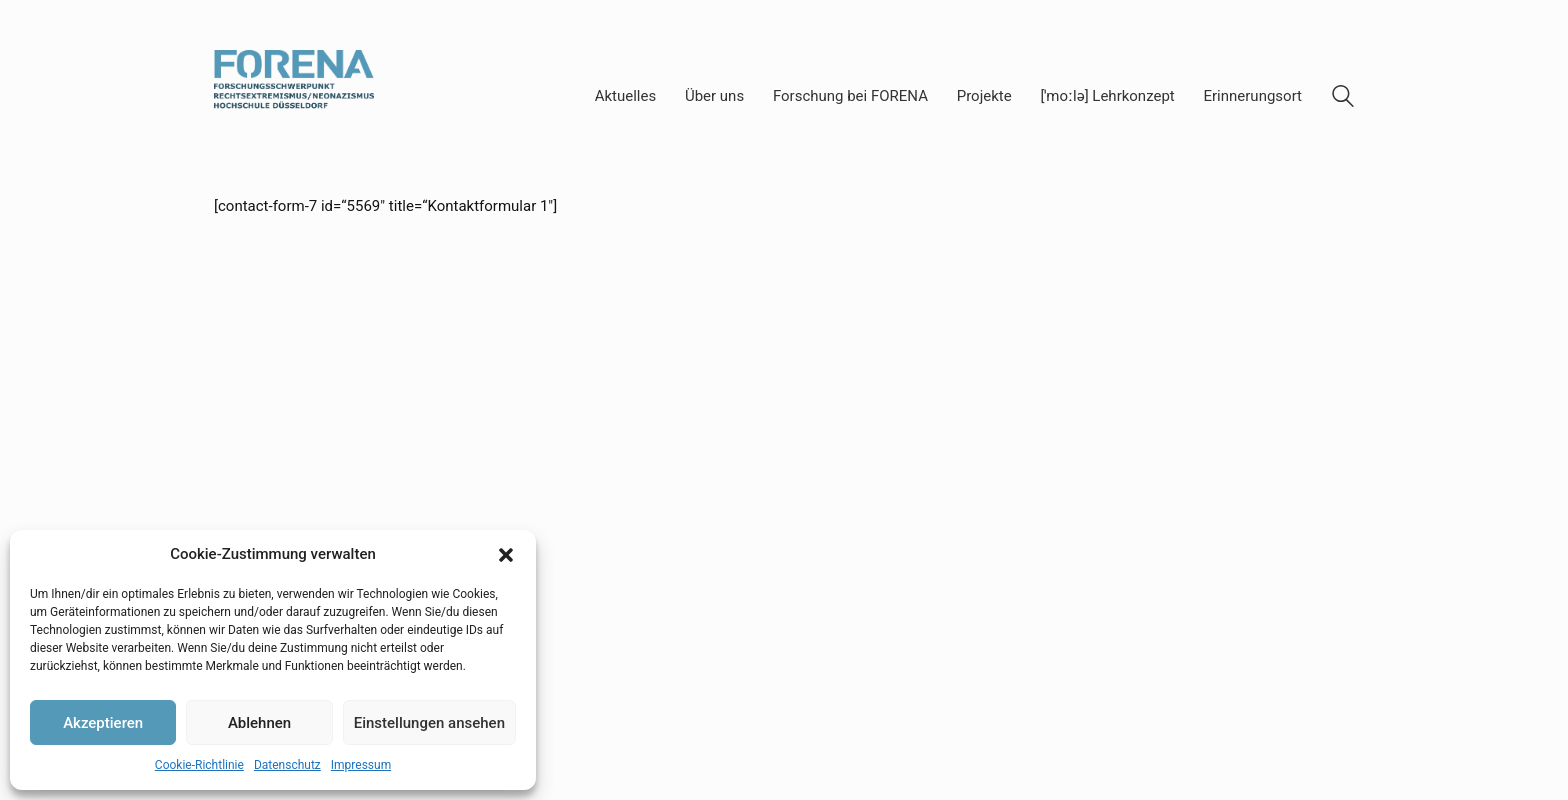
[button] (506, 555)
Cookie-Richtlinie (199, 765)
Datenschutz (287, 765)
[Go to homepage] (294, 96)
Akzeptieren (103, 723)
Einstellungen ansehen (429, 723)
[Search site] (1343, 99)
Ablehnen (259, 723)
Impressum (361, 765)
